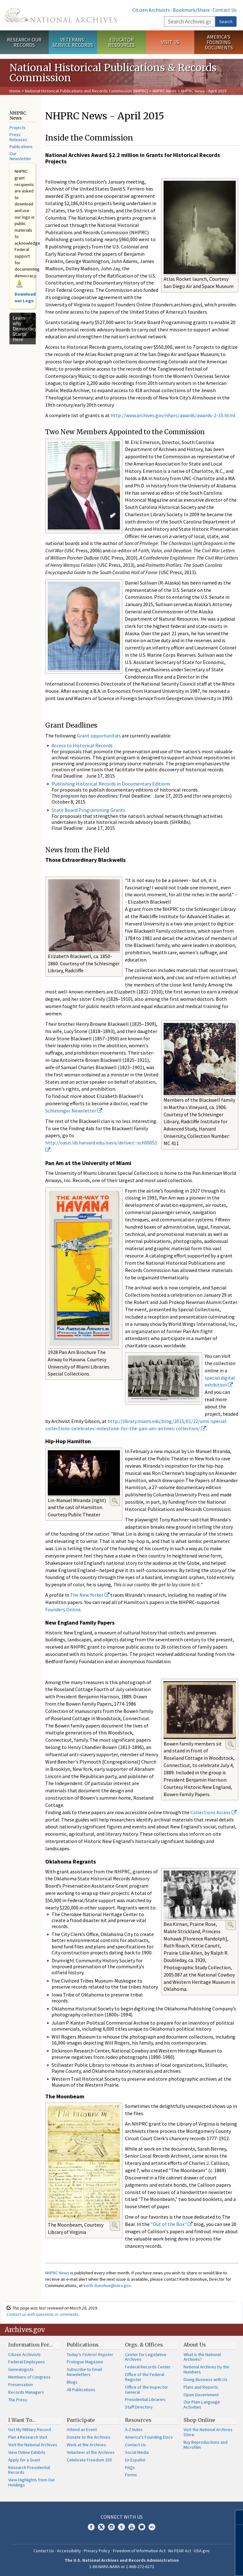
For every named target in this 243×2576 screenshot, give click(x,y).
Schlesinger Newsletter (73, 1110)
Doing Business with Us (205, 2379)
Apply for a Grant (24, 2460)
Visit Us (170, 42)
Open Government (201, 2394)
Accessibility (69, 2551)
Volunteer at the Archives (91, 2452)
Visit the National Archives (32, 2445)
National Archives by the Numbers (206, 2369)
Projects (17, 127)
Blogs (72, 2382)
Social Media (137, 2452)
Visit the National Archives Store (208, 2432)
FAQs (130, 2467)
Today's (90, 2354)
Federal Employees (26, 2362)
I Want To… (22, 2420)
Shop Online (199, 2420)
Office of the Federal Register (144, 2377)
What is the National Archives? (202, 2357)
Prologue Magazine (85, 2362)
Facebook (91, 2527)
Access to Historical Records (82, 745)
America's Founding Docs (149, 2437)
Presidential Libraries (145, 2399)
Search (226, 21)
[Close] (236, 2517)
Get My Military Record (29, 2429)
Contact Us (225, 10)
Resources (138, 2420)
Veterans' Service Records (73, 42)
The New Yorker (89, 1595)
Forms (131, 2475)
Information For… (30, 2344)
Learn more (186, 2564)
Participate (81, 2420)
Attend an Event (82, 2429)
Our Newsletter (20, 156)
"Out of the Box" (172, 2224)
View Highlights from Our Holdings (31, 2482)
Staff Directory (139, 2407)
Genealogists (21, 2369)
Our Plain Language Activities (202, 2404)
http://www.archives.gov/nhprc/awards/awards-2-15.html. (173, 415)
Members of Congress (29, 2377)
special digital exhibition (220, 1381)
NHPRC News (165, 91)
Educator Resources (121, 42)
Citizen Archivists (151, 10)
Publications (21, 146)
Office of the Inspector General (146, 2389)
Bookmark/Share (191, 10)
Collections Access (213, 1812)
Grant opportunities (99, 735)
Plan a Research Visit (27, 2437)
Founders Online (63, 1609)
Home (15, 91)
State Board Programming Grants (88, 810)
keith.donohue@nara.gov (107, 2285)
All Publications (81, 2389)
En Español (135, 2460)
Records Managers (26, 2392)
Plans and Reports (201, 2387)
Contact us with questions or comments (42, 2314)
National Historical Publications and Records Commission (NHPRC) (86, 91)
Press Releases (18, 137)
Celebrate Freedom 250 (89, 2460)
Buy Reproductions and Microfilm (205, 2444)
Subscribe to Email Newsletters (84, 2371)
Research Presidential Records (29, 2470)
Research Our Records (24, 42)
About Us (195, 2344)
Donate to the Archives (88, 2437)
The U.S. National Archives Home (61, 15)
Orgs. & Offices (144, 2344)
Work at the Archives (86, 2445)
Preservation (20, 2384)
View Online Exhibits (27, 2452)
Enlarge (115, 1501)
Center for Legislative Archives (145, 2357)
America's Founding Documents (219, 42)
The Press (17, 2400)
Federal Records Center (148, 2367)
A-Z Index (133, 2429)
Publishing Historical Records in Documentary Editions (111, 783)
